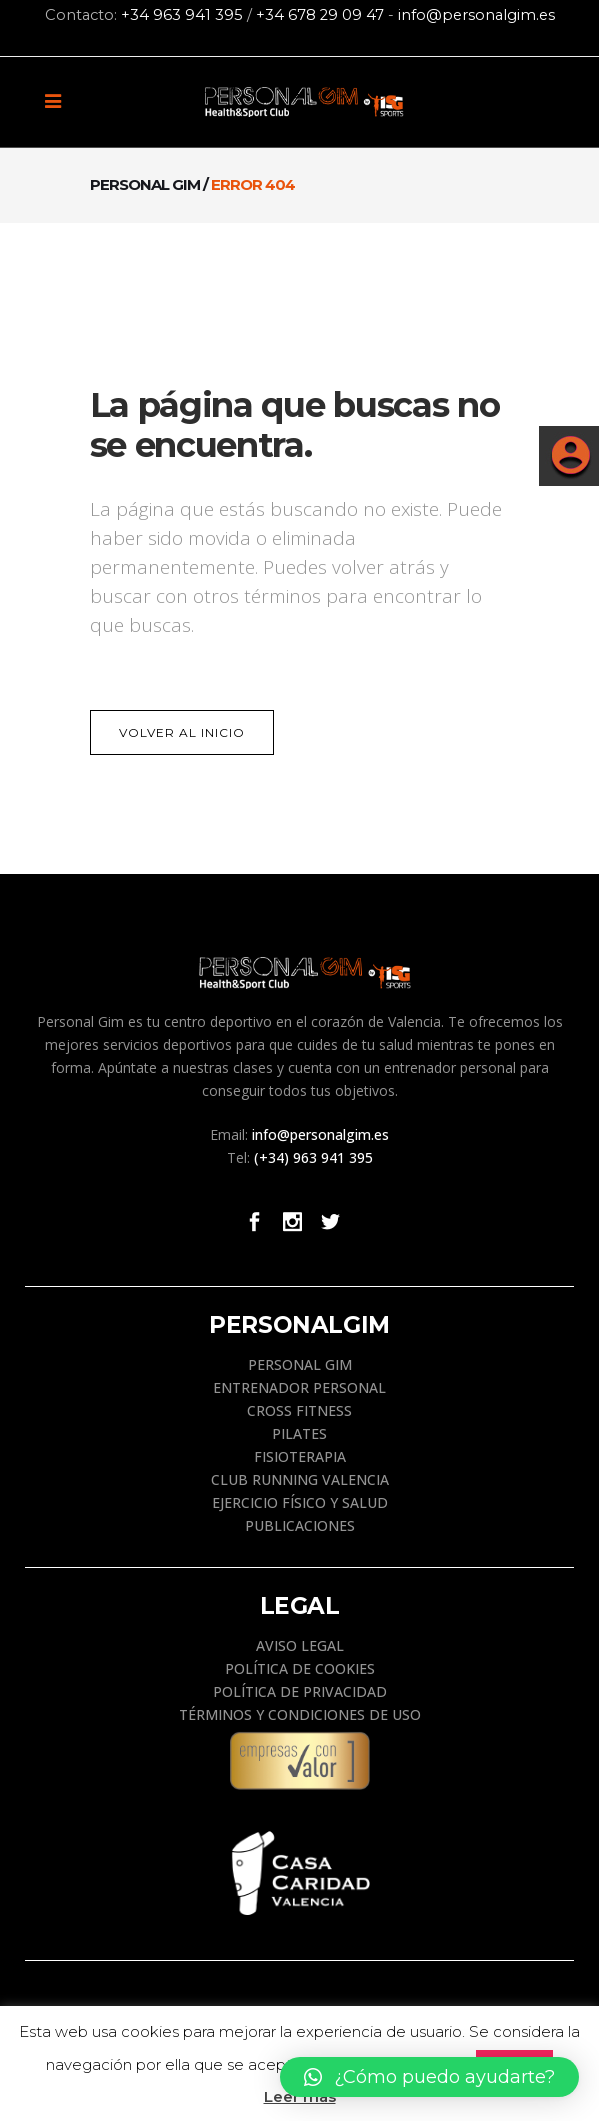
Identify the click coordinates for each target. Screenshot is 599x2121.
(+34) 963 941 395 (313, 1157)
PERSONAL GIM (300, 1364)
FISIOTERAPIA (300, 1456)
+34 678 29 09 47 (320, 15)
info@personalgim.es (476, 15)
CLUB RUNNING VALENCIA (300, 1479)
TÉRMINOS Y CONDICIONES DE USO (300, 1714)
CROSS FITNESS (299, 1410)
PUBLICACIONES (300, 1525)
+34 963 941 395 (182, 15)
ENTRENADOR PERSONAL (299, 1387)
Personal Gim (145, 184)
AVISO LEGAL (300, 1645)
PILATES (299, 1433)
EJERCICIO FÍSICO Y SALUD (300, 1502)
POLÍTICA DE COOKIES (300, 1668)
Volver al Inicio (182, 732)
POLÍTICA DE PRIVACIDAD (300, 1691)
